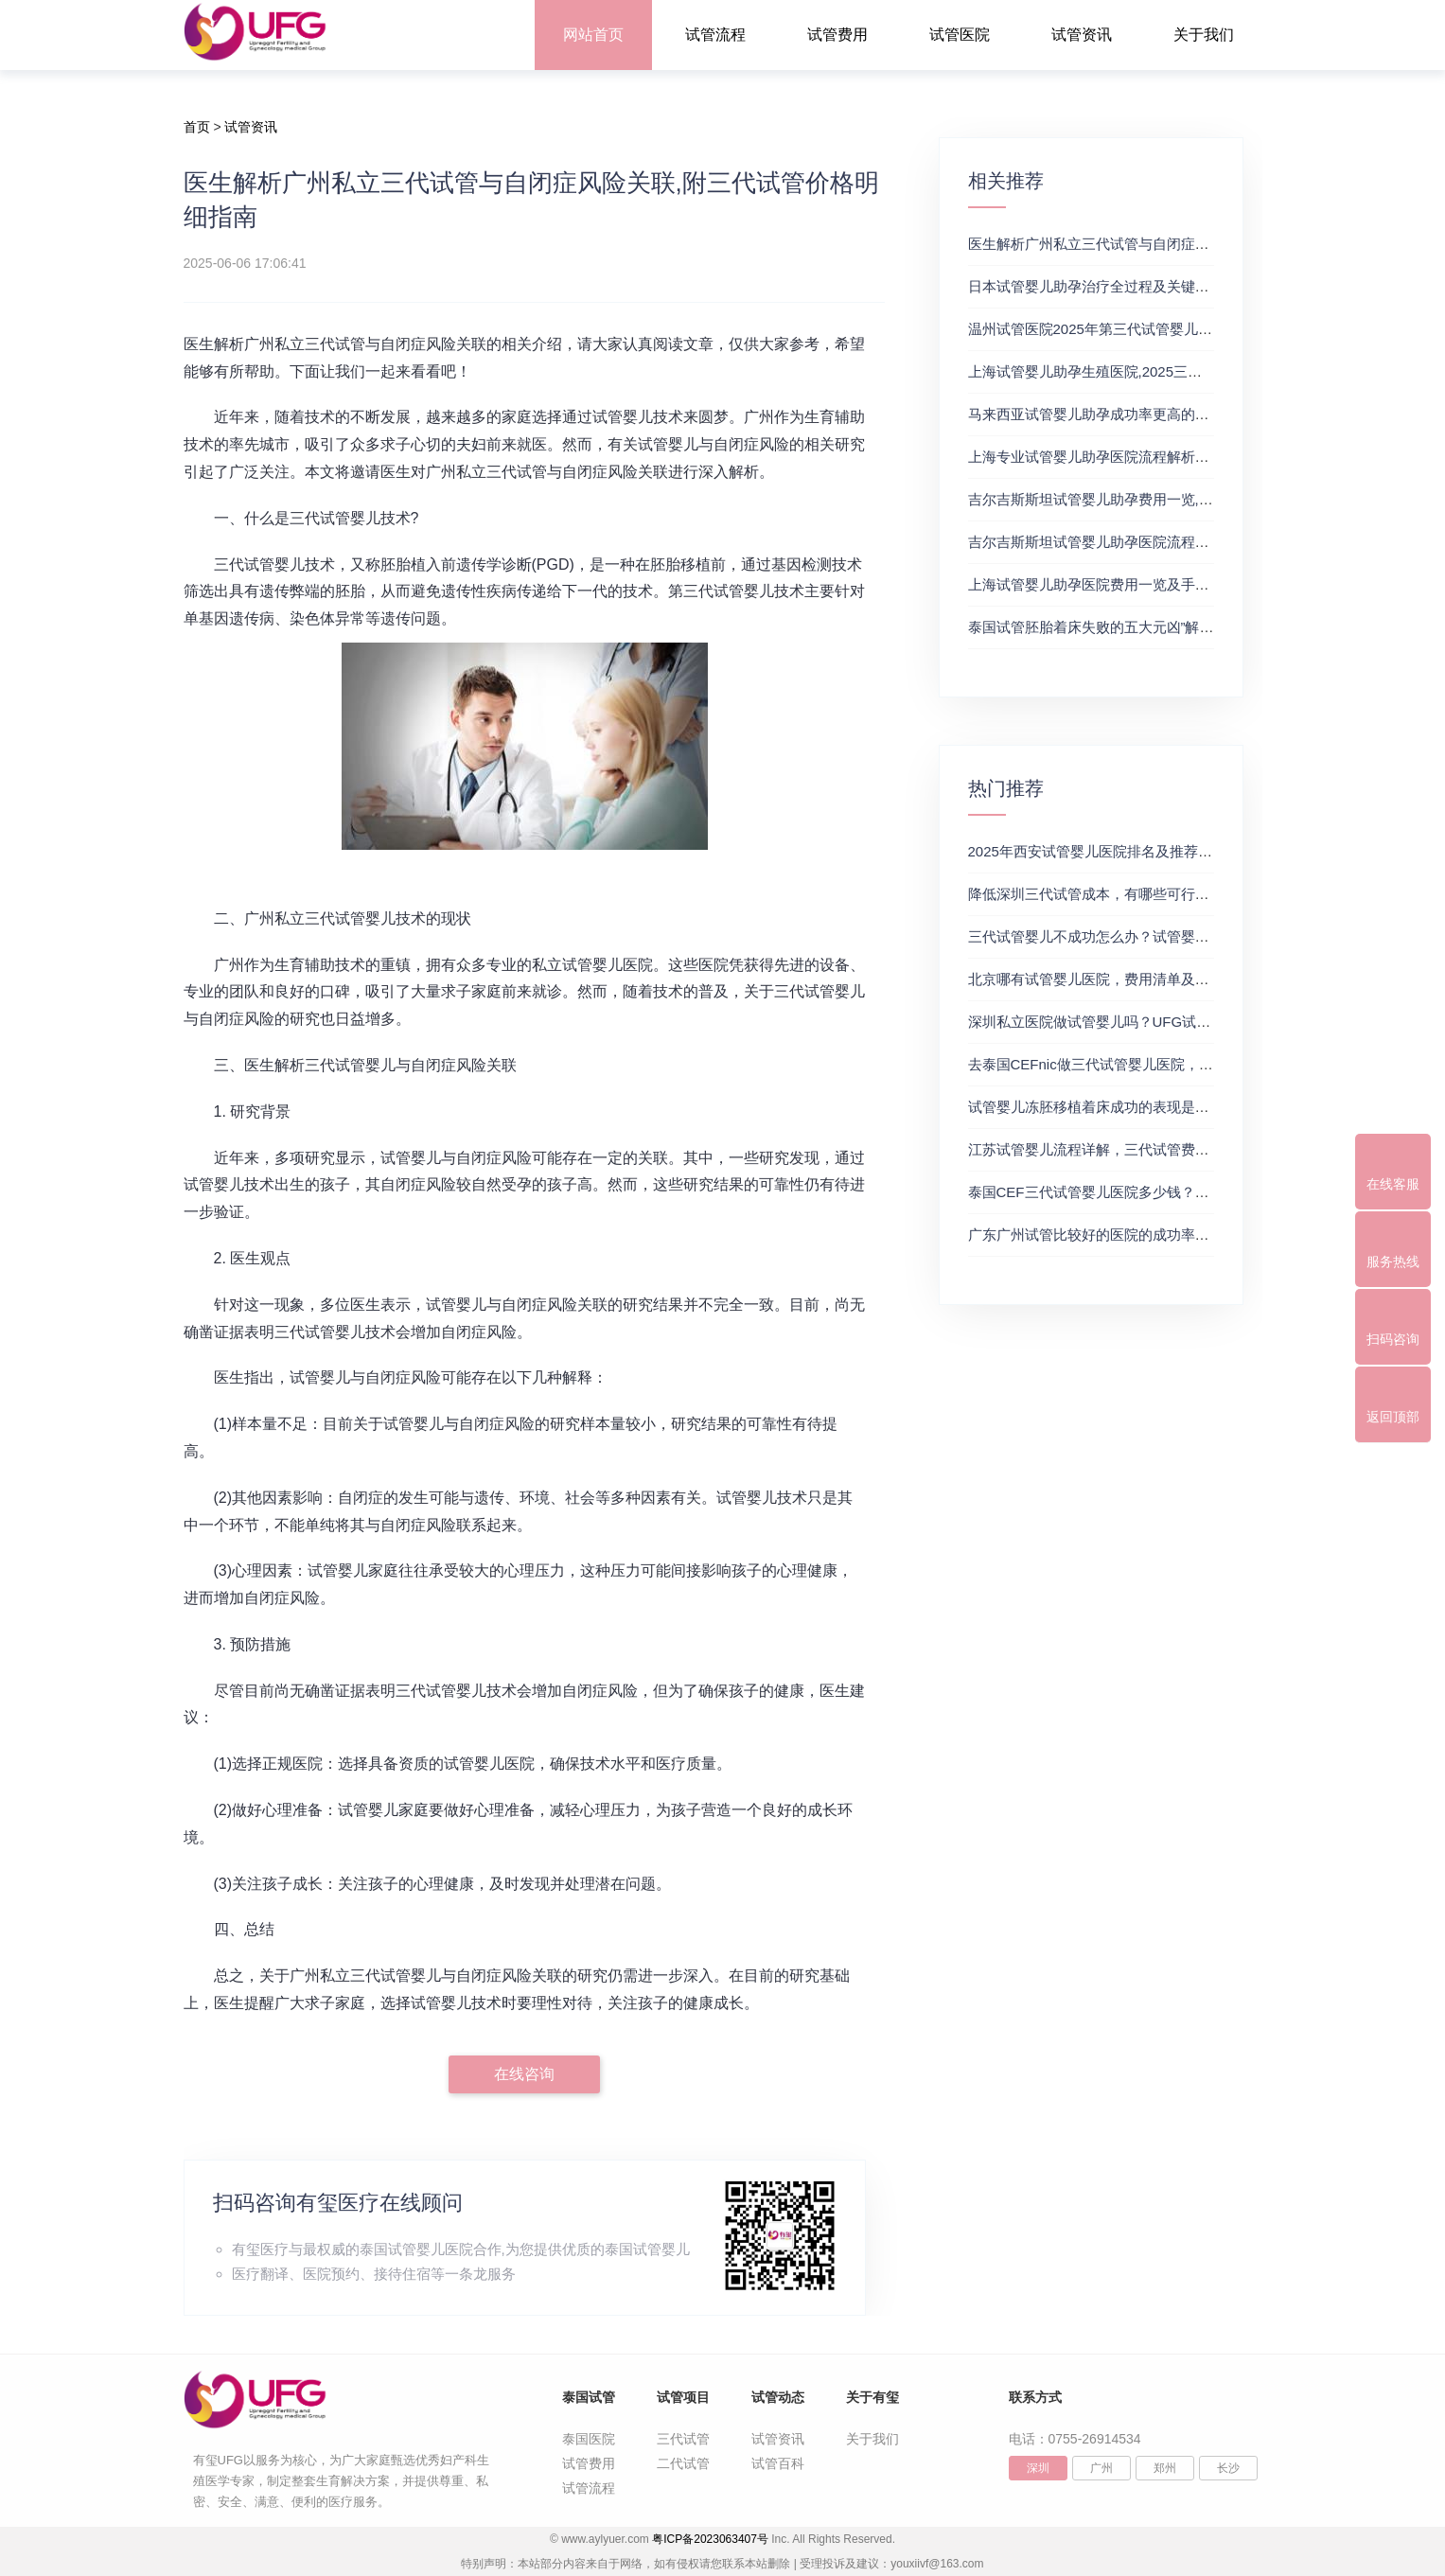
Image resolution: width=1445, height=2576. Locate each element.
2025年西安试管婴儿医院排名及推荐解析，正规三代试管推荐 (1161, 851)
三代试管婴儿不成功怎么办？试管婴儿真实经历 (1117, 936)
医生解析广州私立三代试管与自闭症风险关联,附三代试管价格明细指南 (1190, 244)
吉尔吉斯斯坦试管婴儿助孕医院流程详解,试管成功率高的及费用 (1168, 542)
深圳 (1038, 2468)
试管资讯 (1081, 34)
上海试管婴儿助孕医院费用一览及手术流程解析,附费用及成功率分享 (1183, 584)
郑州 (1165, 2468)
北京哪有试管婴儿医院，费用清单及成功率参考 (1117, 979)
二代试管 (683, 2463)
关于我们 (1203, 34)
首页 (197, 126)
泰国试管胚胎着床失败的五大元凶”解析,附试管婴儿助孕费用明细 (1171, 627)
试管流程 (715, 34)
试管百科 (777, 2463)
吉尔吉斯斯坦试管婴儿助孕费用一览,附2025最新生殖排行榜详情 (1170, 499)
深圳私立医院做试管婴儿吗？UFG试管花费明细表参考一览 (1153, 1022)
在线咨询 (524, 2074)
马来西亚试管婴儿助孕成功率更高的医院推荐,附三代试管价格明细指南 (1190, 414)
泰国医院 (588, 2438)
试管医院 (959, 34)
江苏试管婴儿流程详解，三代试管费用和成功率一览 (1131, 1149)
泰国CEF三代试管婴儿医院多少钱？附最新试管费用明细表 (1152, 1192)
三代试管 (683, 2438)
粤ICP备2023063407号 (710, 2539)
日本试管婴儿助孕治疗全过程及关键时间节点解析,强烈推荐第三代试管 (1190, 286)
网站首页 (593, 34)
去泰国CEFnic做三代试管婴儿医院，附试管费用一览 (1133, 1064)
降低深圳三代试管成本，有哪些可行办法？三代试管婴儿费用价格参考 (1188, 894)
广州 (1101, 2468)
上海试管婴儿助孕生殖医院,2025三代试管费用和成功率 (1142, 371)
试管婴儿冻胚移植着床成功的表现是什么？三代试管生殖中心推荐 (1174, 1107)
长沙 (1228, 2468)
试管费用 (837, 34)
